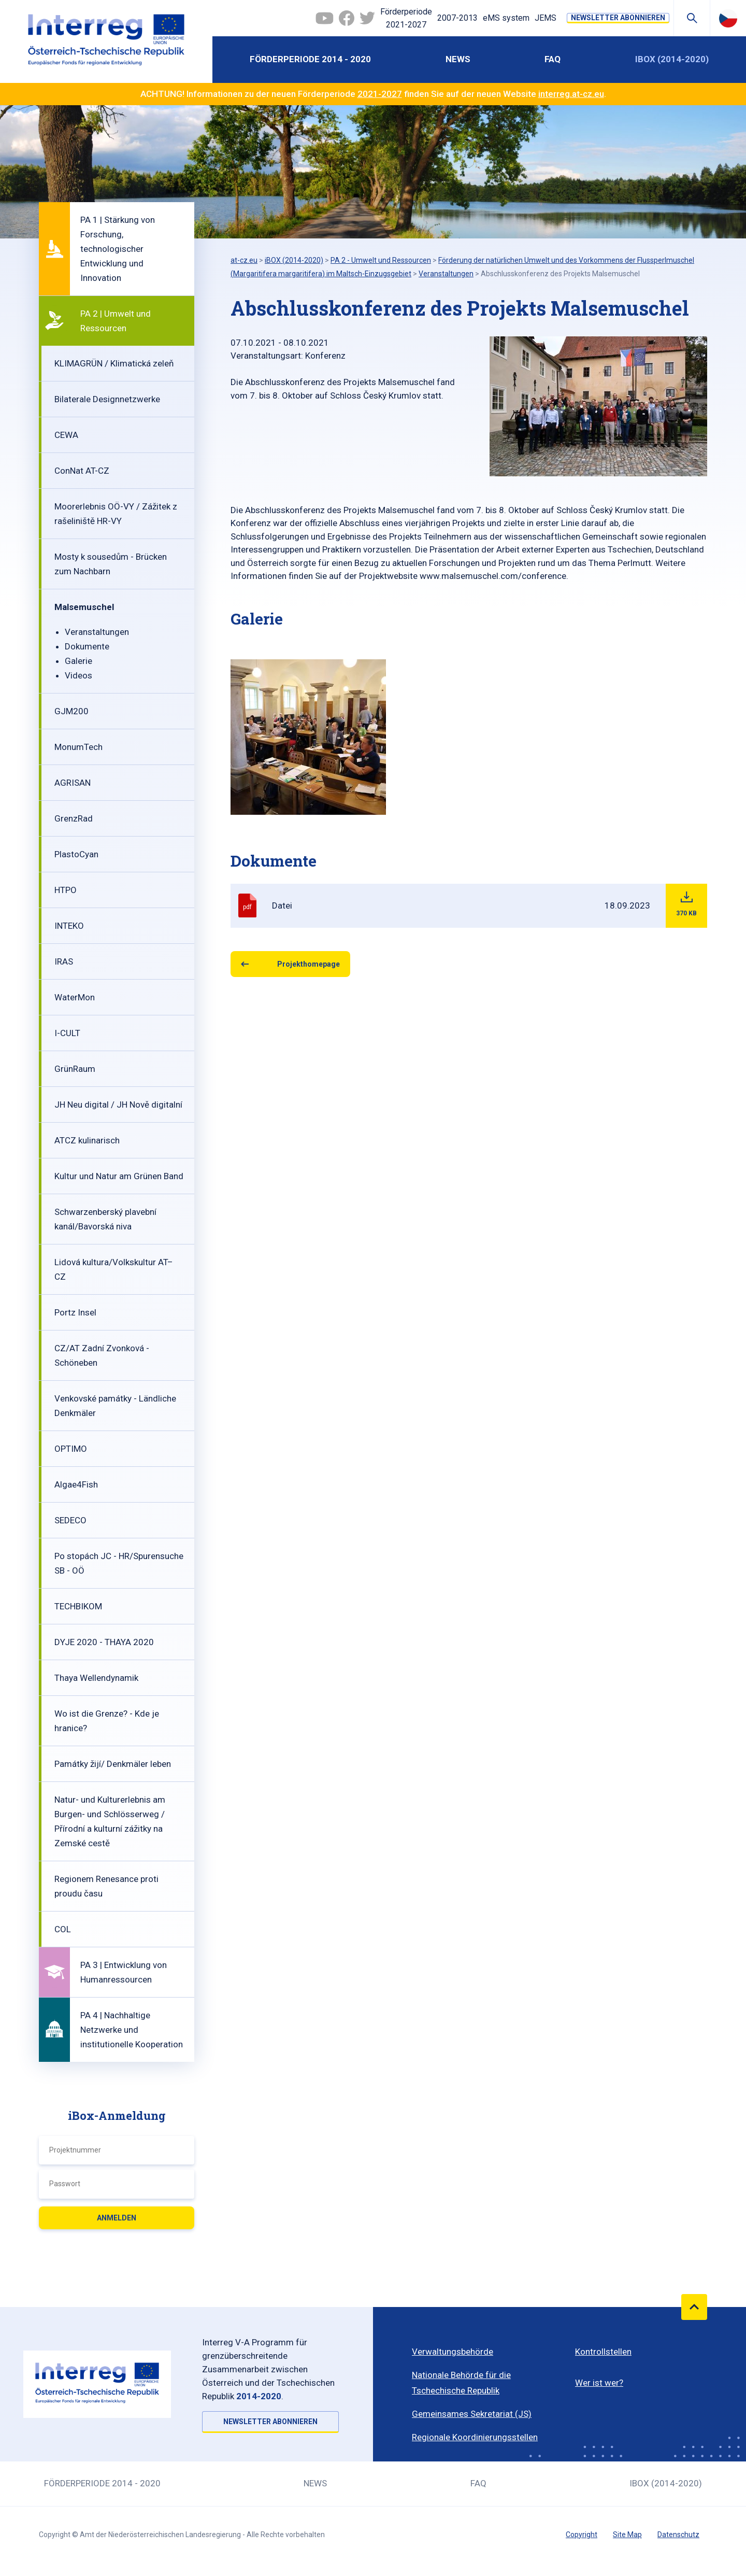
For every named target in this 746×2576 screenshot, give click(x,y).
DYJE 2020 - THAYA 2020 (104, 1642)
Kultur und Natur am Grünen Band (118, 1176)
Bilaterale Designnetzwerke (107, 399)
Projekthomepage (308, 964)
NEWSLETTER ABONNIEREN (618, 17)
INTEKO (69, 926)
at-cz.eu (244, 260)
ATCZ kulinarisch (87, 1140)
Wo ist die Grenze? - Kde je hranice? (106, 1720)
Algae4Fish (76, 1484)
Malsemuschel (84, 607)
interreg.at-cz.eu (571, 94)
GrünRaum (74, 1069)
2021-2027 (379, 94)
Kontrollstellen (603, 2351)
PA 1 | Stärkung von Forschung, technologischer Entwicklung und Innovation (117, 249)
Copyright (581, 2534)
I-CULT (67, 1033)
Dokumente (87, 646)
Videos (78, 675)
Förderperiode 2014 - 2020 (310, 59)
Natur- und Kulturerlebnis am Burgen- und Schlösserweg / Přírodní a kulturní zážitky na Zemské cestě (109, 1821)
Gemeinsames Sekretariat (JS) (472, 2414)
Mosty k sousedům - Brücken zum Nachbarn (110, 563)
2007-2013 (457, 18)
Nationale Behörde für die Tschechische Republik (461, 2383)
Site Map (627, 2534)
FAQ (552, 59)
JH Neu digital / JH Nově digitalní (118, 1104)
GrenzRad (73, 818)
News (458, 59)
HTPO (65, 890)
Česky (728, 18)
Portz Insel (75, 1312)
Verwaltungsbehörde (452, 2351)
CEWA (66, 435)
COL (62, 1929)
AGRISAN (72, 782)
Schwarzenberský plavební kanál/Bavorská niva (105, 1219)
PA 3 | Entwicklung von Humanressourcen (123, 1972)
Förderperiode (406, 19)
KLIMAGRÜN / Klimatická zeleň (114, 363)
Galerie (78, 661)
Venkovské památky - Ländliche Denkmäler (115, 1405)
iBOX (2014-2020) (672, 59)
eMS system (506, 18)
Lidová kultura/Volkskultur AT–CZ (113, 1269)
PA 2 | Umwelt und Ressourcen (115, 320)
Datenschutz (678, 2534)
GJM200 (71, 711)
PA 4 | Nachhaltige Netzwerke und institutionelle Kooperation (131, 2029)
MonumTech (78, 747)
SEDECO (70, 1520)
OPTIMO (70, 1448)
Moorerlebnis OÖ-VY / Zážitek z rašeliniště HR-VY (115, 513)
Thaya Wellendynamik (96, 1678)
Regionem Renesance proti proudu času (106, 1886)
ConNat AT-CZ (81, 470)
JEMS (545, 18)
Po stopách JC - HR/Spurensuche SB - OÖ (118, 1563)
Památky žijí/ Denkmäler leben (112, 1764)
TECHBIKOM (78, 1606)
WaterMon (74, 997)
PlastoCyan (76, 854)
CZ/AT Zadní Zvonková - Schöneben (101, 1355)
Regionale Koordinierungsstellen (475, 2437)
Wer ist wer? (599, 2382)
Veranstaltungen (97, 632)
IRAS (63, 961)
